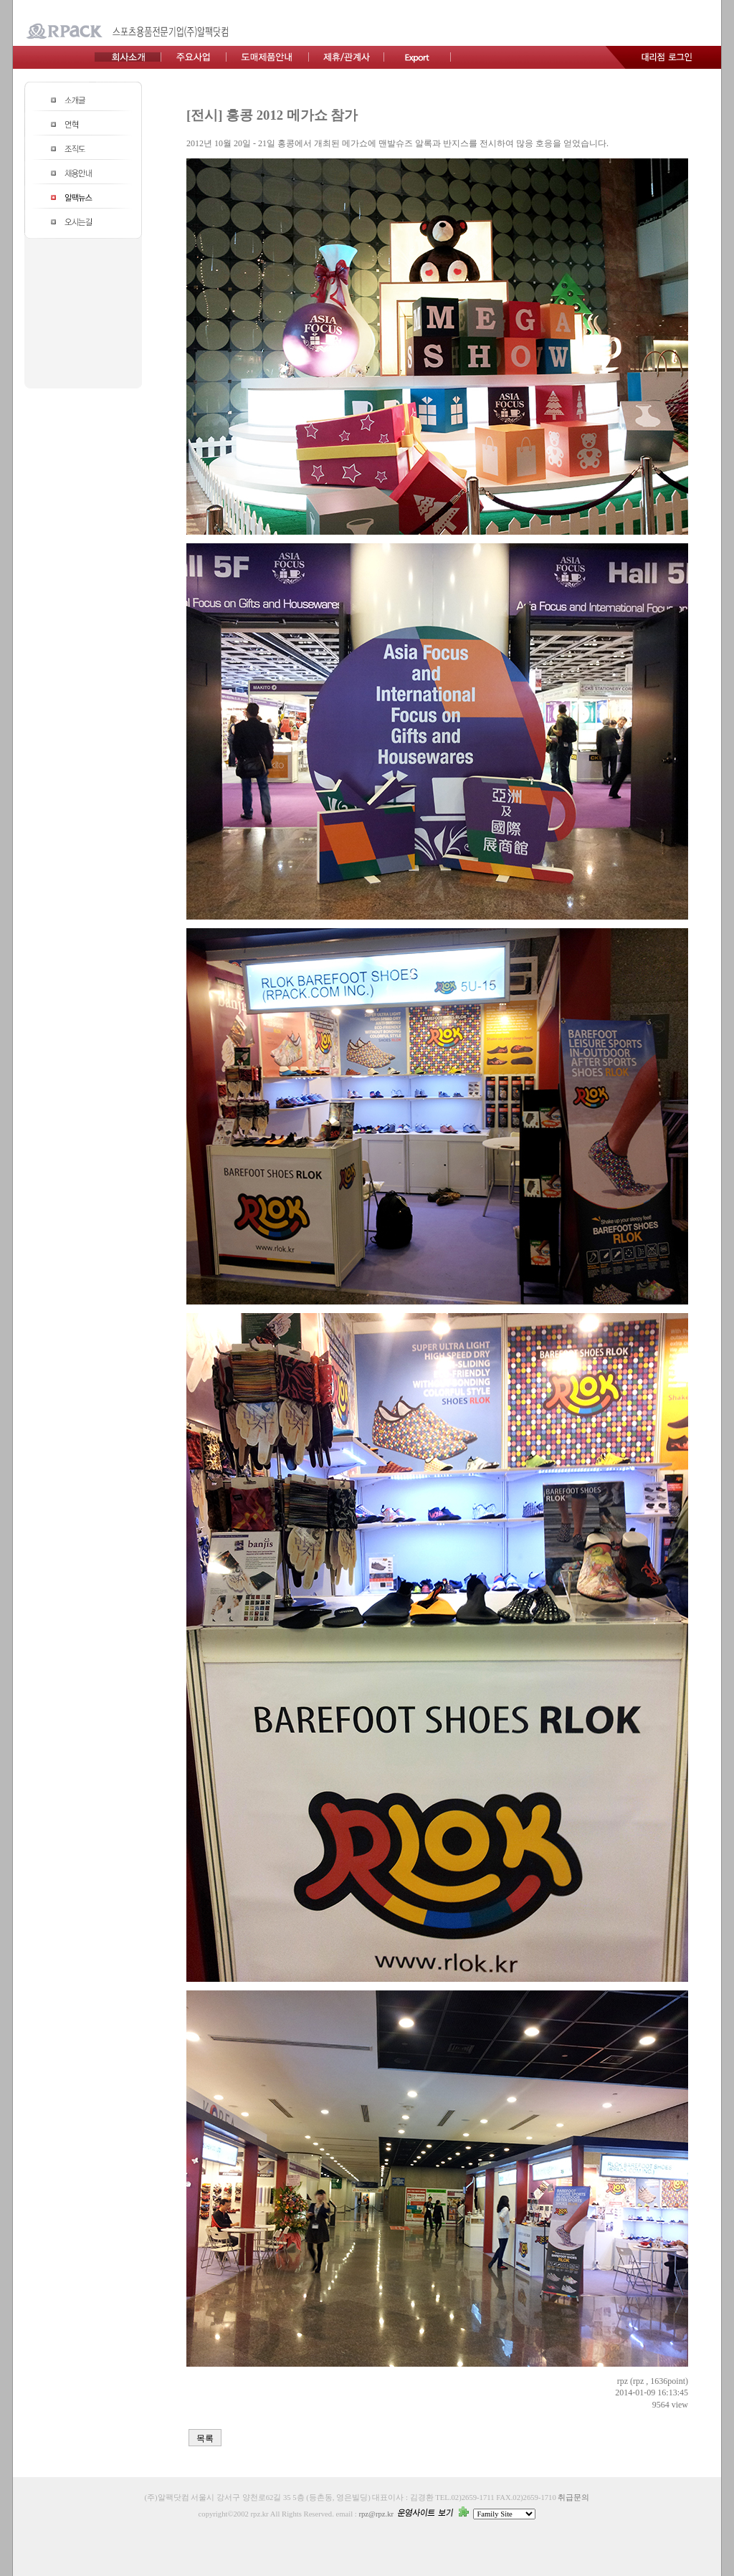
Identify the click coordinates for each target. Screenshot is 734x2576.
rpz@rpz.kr (376, 2514)
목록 (205, 2438)
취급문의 (573, 2497)
